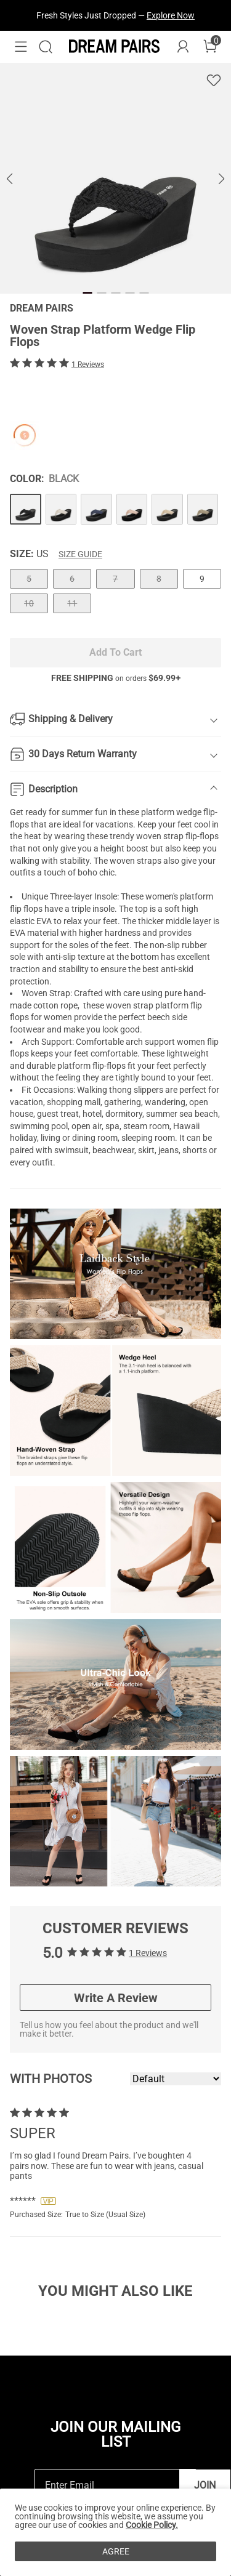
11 (72, 603)
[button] (21, 47)
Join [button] (205, 2485)
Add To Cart (115, 652)
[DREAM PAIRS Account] (183, 47)
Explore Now (171, 15)
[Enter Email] (107, 2485)
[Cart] (210, 47)
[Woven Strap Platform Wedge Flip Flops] (25, 509)
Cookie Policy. (152, 2525)
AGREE (115, 2551)
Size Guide (80, 554)
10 (29, 603)
